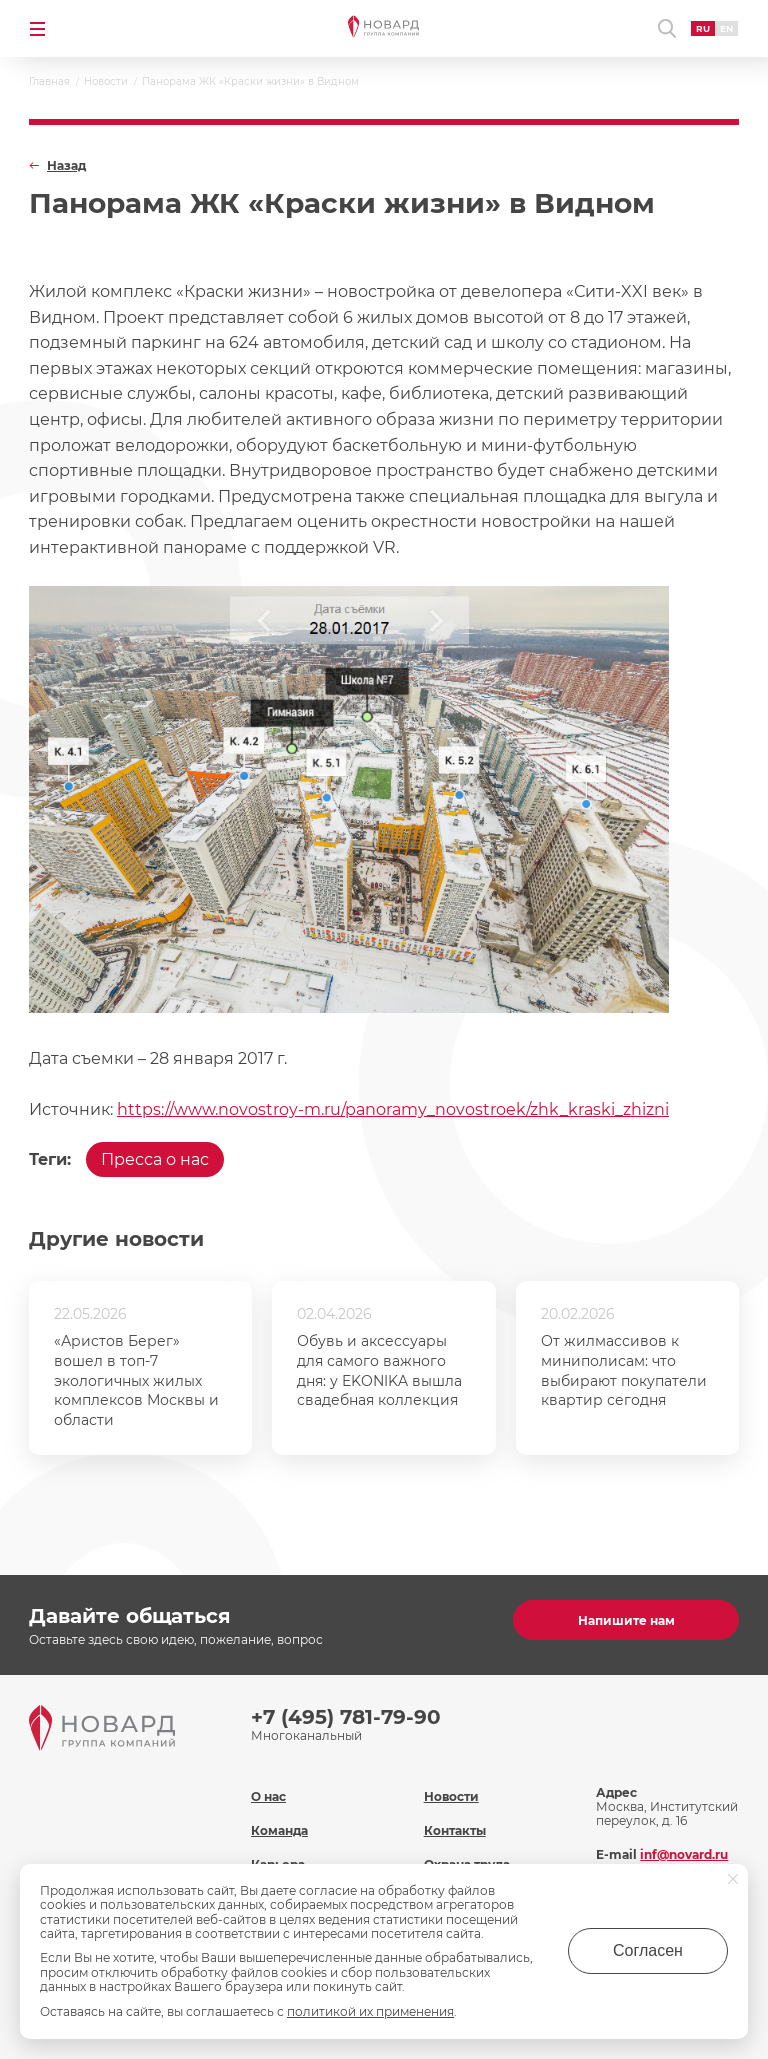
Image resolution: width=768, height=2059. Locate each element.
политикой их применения (370, 2011)
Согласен (648, 1950)
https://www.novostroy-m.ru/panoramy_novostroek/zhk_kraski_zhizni (393, 1109)
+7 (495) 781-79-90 (346, 1717)
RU (703, 28)
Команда (279, 1830)
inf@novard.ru (684, 1854)
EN (726, 28)
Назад (66, 166)
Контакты (455, 1830)
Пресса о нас (155, 1159)
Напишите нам (626, 1620)
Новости (451, 1796)
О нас (268, 1796)
